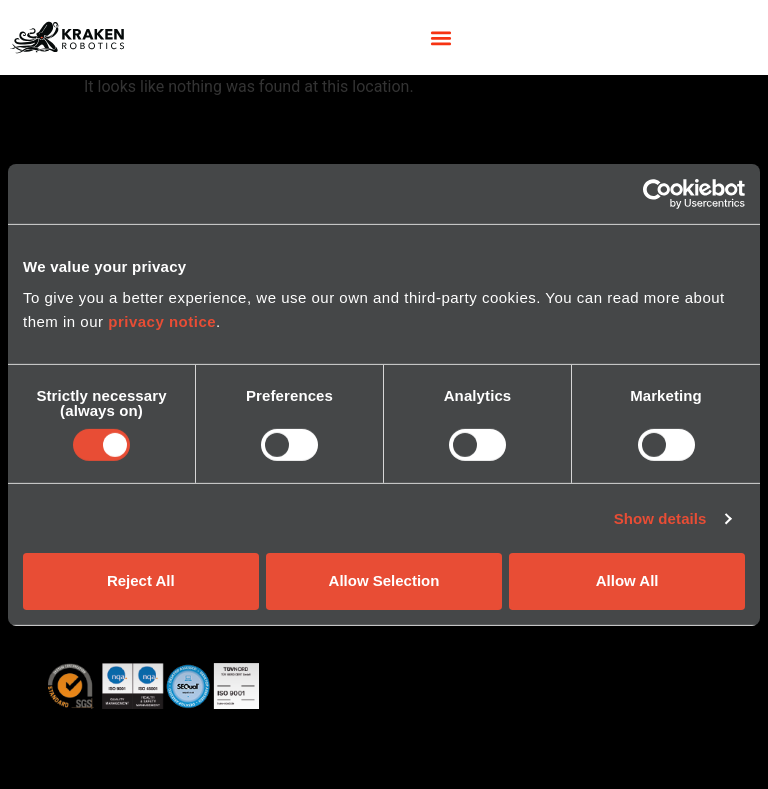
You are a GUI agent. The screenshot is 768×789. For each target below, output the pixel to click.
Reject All (141, 580)
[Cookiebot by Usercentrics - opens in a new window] (657, 193)
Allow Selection (384, 580)
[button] (440, 37)
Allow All (627, 580)
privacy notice (162, 321)
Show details (660, 518)
